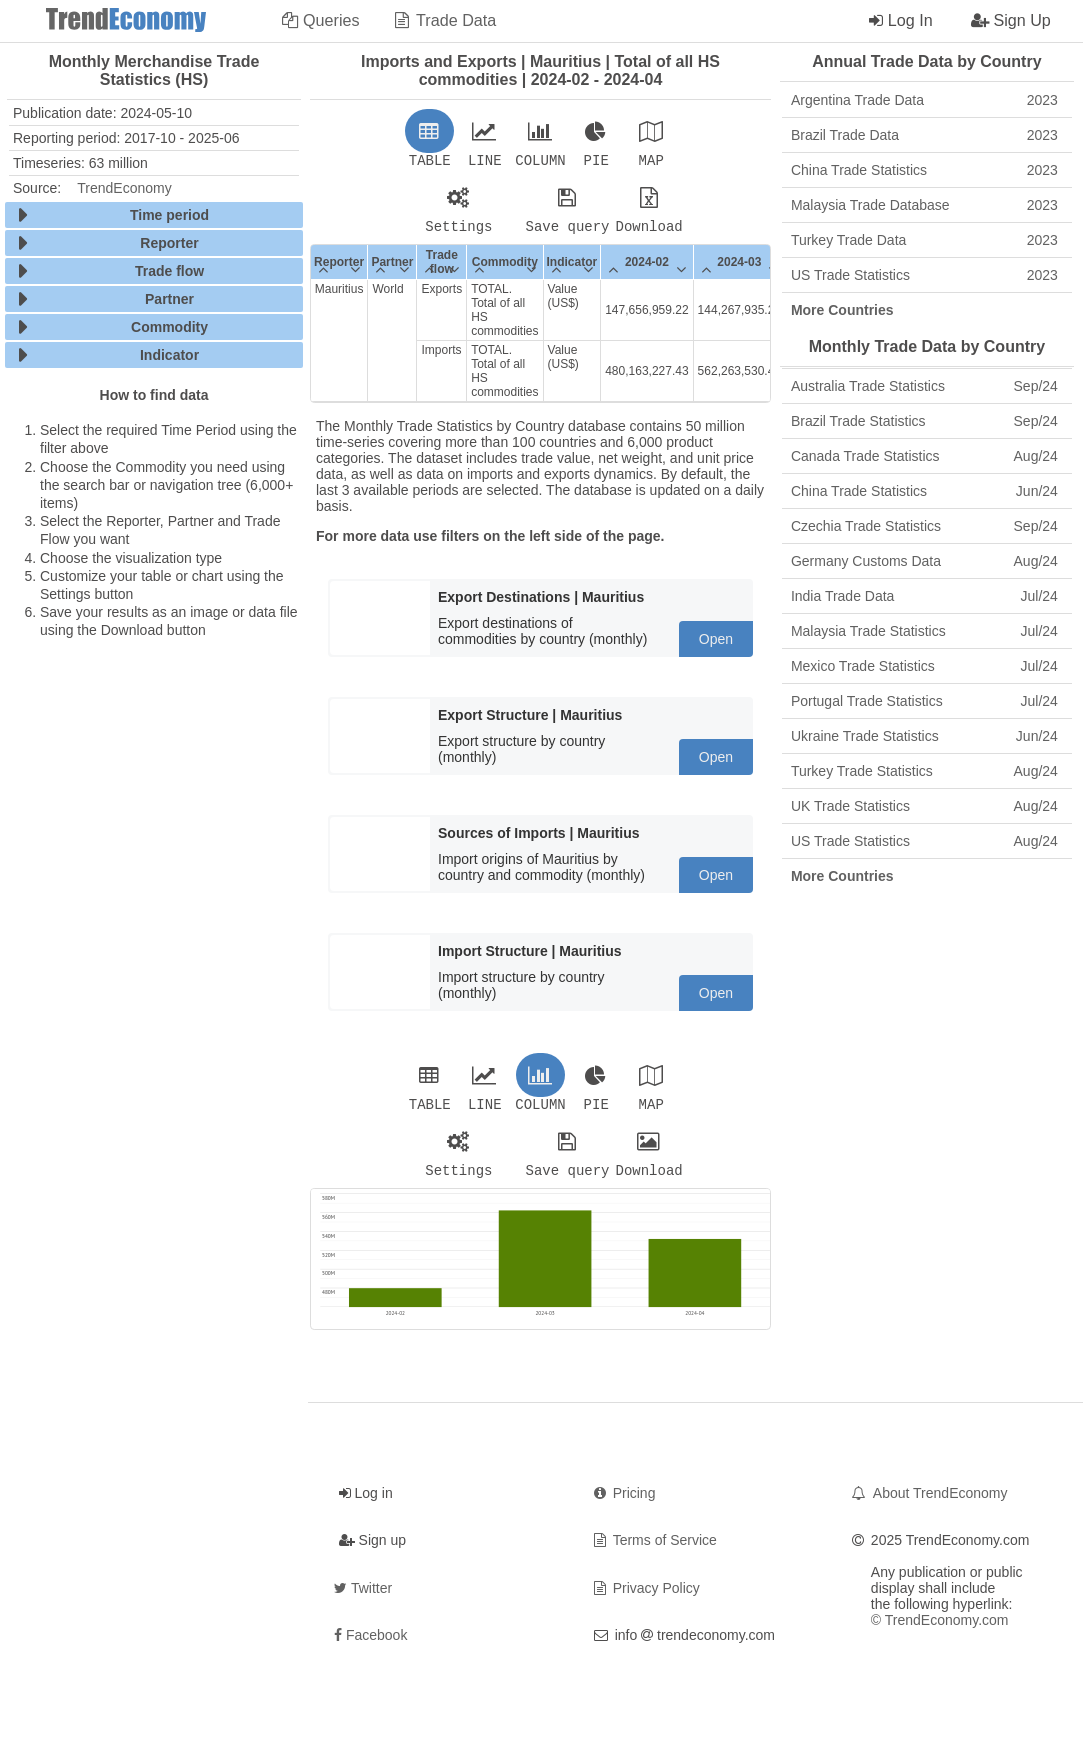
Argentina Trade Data (924, 100)
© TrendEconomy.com (940, 1632)
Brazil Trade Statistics (924, 421)
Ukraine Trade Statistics (924, 736)
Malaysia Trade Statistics (924, 631)
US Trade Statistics (924, 275)
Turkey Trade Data (924, 240)
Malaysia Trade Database (924, 205)
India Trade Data (924, 596)
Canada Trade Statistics (924, 456)
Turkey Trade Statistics (924, 771)
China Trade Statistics (924, 170)
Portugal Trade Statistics (924, 701)
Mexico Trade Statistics (924, 666)
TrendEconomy (124, 188)
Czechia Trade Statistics (924, 526)
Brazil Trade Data (924, 135)
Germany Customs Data (924, 561)
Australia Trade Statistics (924, 386)
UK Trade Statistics (924, 806)
